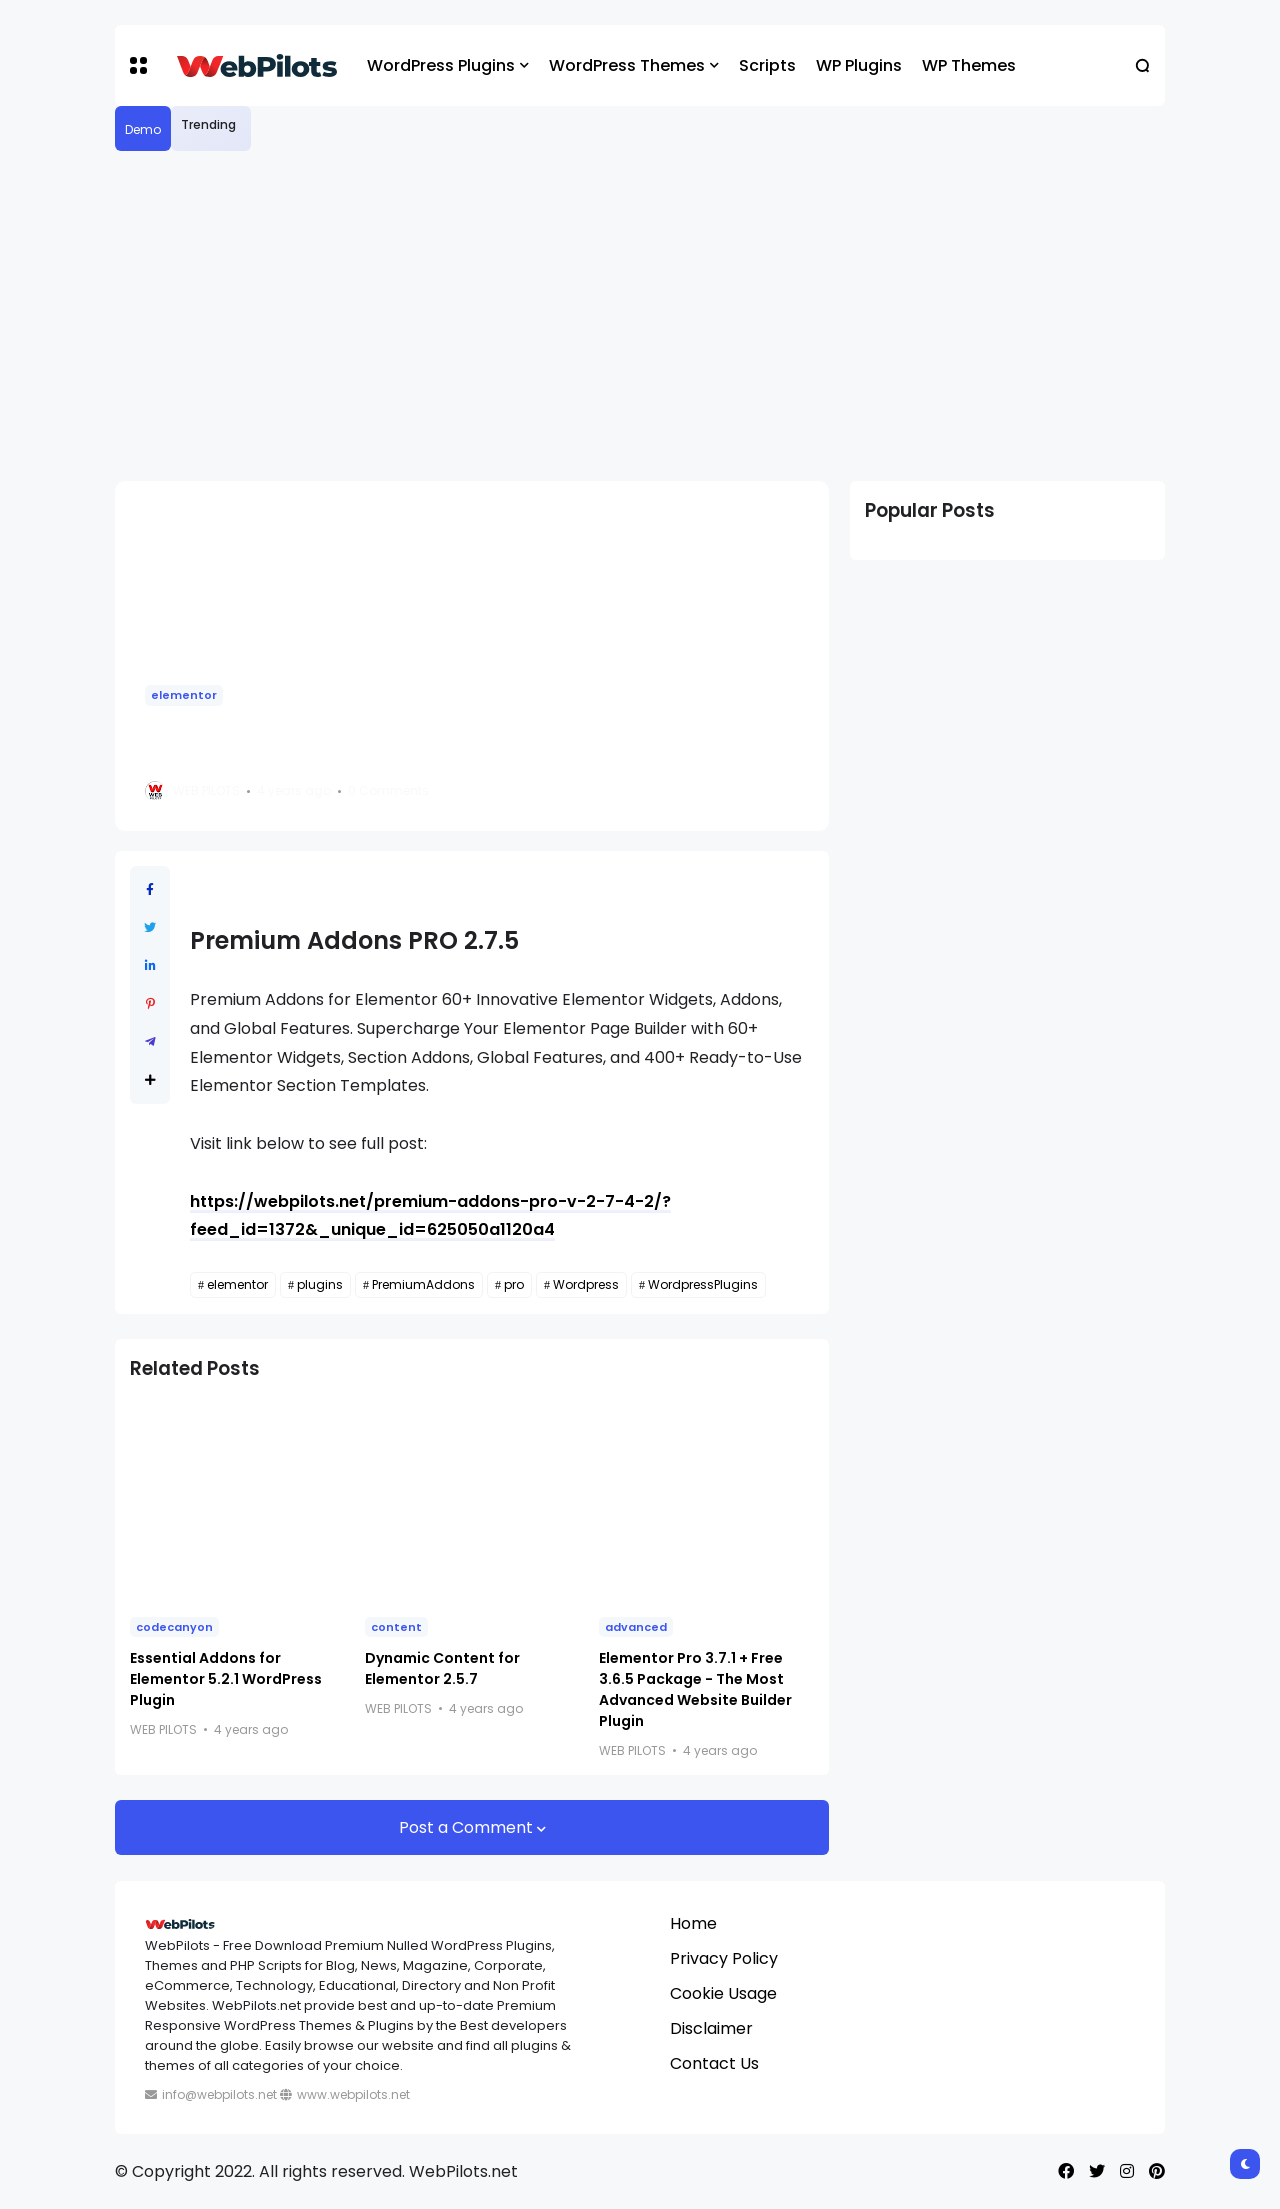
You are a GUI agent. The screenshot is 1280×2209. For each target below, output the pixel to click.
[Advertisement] (640, 316)
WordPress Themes (627, 65)
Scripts (767, 65)
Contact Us (714, 2063)
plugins (320, 1284)
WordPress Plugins (441, 65)
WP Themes (969, 65)
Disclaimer (711, 2028)
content (396, 1627)
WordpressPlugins (703, 1284)
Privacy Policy (724, 1958)
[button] (138, 65)
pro (514, 1284)
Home (693, 1923)
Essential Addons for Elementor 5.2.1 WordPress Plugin (226, 1679)
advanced (636, 1627)
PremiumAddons (423, 1284)
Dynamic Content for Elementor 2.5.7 (442, 1668)
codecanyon (174, 1627)
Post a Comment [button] (468, 1827)
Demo (143, 129)
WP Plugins (859, 65)
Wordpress (586, 1284)
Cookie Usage (723, 1993)
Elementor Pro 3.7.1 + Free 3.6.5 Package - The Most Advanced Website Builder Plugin (695, 1689)
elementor (184, 695)
